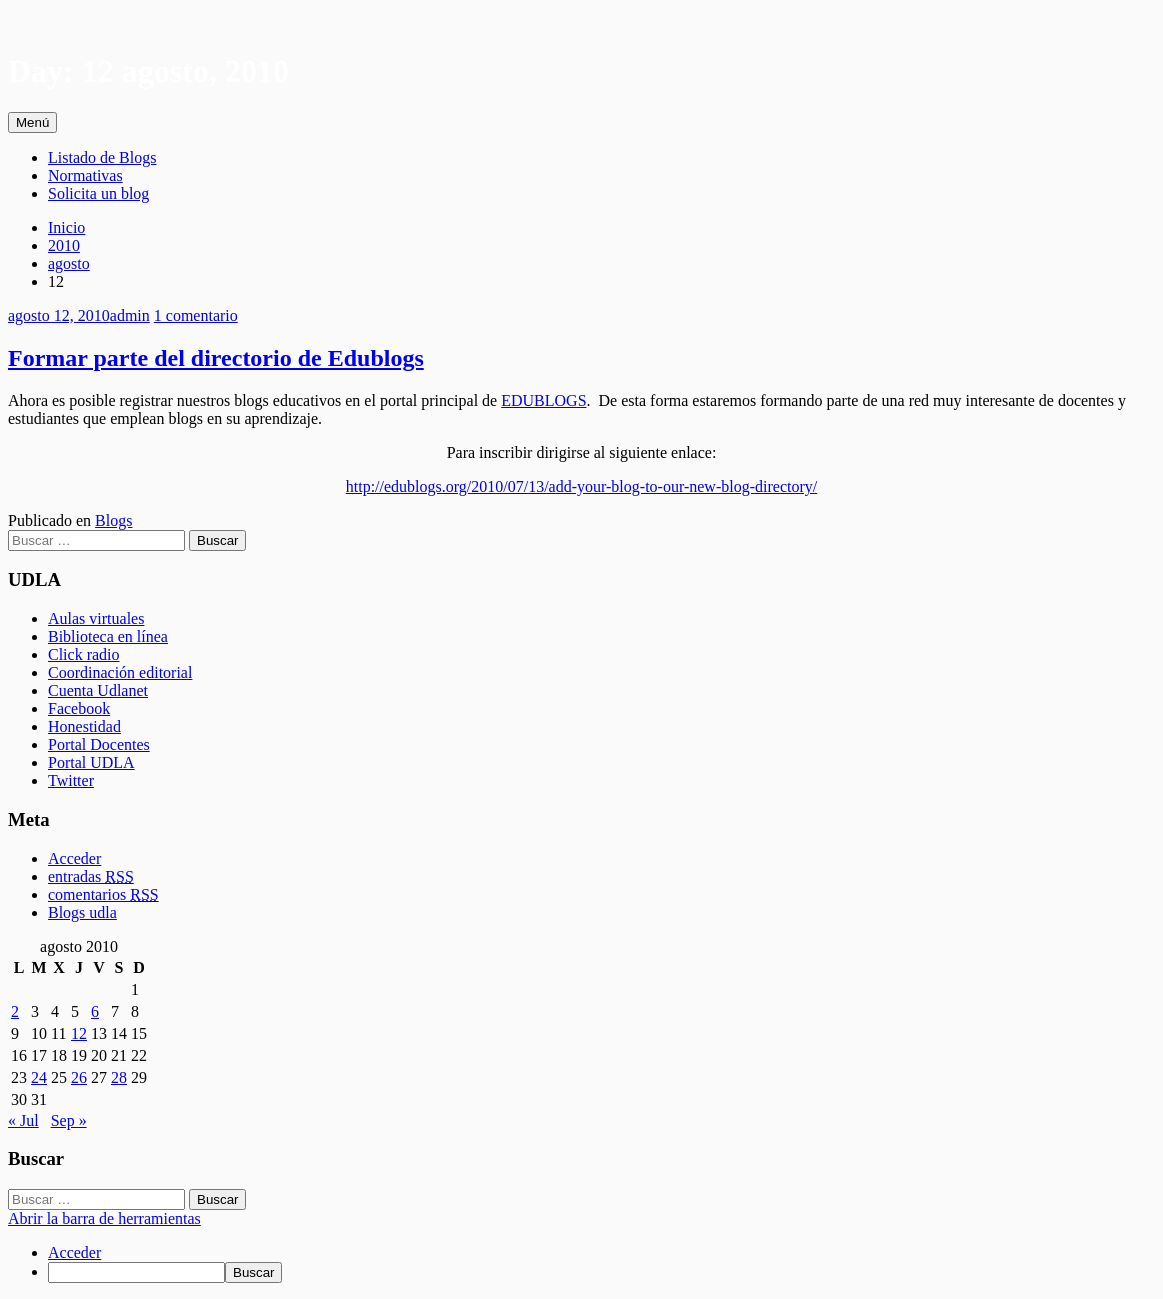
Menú (32, 122)
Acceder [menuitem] (74, 1252)
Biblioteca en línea (108, 636)
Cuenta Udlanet (98, 690)
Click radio (84, 654)
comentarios (103, 894)
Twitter (71, 780)
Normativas (85, 175)
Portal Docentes (99, 744)
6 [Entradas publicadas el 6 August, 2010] (95, 1011)
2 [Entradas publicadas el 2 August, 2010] (15, 1011)
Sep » (69, 1120)
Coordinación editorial (120, 672)
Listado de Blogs (102, 157)
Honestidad (84, 726)
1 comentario (196, 315)
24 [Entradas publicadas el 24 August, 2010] (39, 1077)
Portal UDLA (91, 762)
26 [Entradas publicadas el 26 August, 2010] (79, 1077)
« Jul (23, 1120)
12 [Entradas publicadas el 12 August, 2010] (79, 1033)
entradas (91, 876)
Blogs (113, 520)
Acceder (74, 858)
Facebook (79, 708)
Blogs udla (82, 912)
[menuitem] (601, 1272)
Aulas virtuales (96, 618)
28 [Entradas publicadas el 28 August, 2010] (119, 1077)
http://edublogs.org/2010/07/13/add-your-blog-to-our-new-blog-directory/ (581, 486)
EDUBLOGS (543, 400)
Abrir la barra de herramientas (104, 1218)
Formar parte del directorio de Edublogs (216, 358)
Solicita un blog (98, 193)
